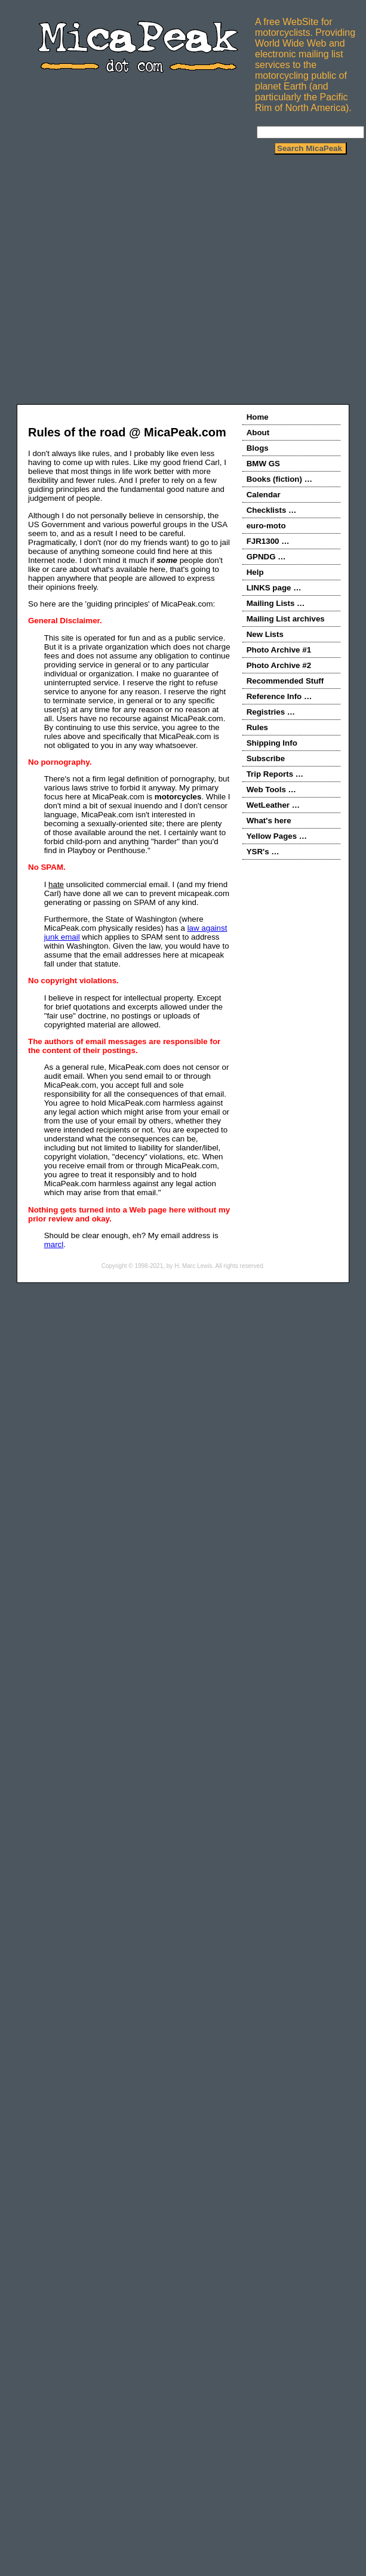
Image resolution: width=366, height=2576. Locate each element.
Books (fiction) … (279, 479)
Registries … (271, 711)
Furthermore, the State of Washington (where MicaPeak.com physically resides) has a (124, 923)
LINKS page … (274, 587)
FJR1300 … (268, 541)
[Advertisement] (112, 283)
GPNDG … (266, 556)
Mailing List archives (286, 618)
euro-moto (266, 525)
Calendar (264, 494)
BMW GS (263, 463)
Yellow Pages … (277, 836)
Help (255, 572)
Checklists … (272, 510)
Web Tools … (271, 789)
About (258, 432)
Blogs (258, 448)
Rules (257, 727)
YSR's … (263, 851)
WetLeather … (273, 805)
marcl (54, 1244)
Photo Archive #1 (279, 649)
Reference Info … (279, 696)
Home (258, 417)
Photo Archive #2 (279, 665)
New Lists (265, 634)
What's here (269, 820)
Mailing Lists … (276, 603)
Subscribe (266, 758)
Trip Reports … (275, 774)
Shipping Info (272, 742)
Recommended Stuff (285, 680)
